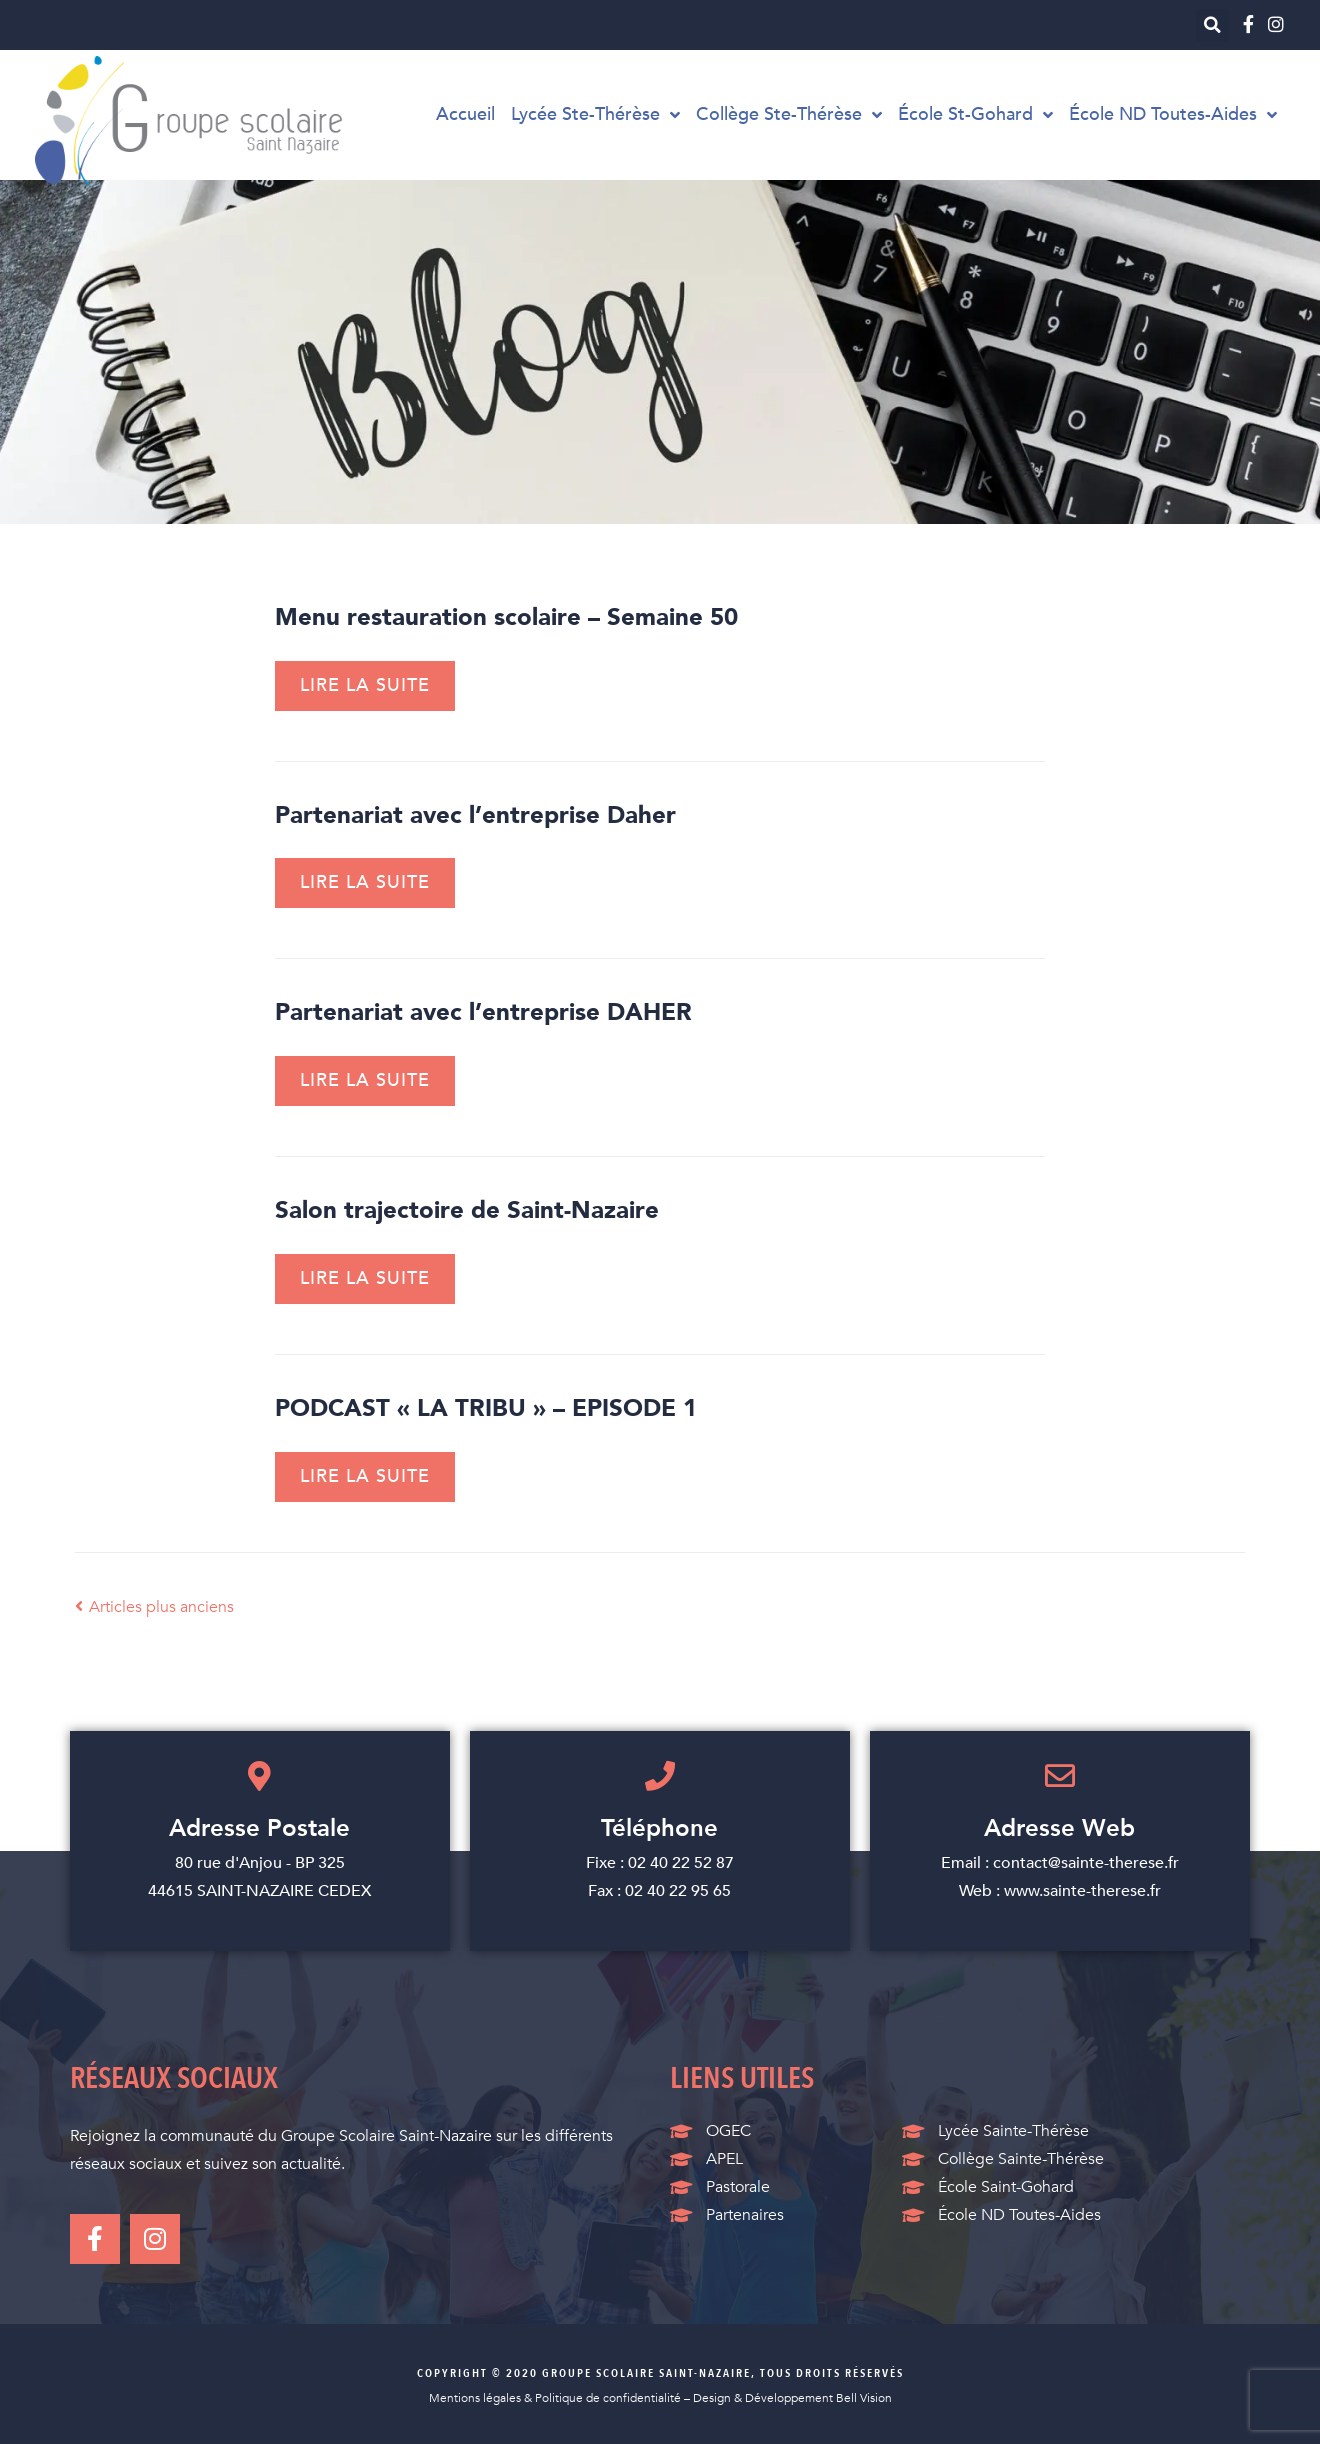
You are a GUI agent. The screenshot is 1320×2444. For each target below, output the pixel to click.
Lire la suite (365, 685)
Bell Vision (864, 2398)
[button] (1212, 25)
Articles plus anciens (154, 1607)
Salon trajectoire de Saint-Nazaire (467, 1210)
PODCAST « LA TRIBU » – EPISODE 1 (486, 1408)
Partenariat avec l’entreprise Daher (475, 815)
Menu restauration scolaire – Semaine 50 (506, 617)
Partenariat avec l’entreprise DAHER (483, 1012)
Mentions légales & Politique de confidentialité (555, 2398)
